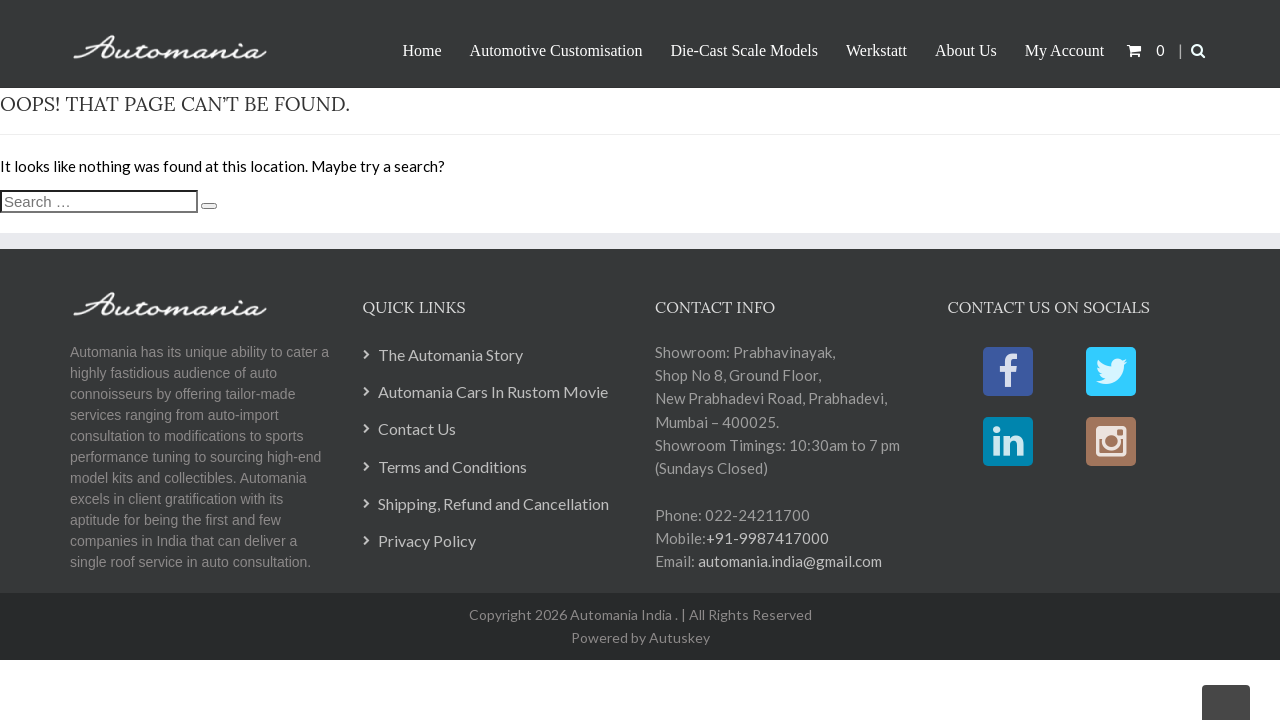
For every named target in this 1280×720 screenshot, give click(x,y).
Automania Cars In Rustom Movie (493, 391)
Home (422, 50)
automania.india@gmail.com (788, 561)
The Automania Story (450, 354)
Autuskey (678, 637)
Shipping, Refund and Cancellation (493, 503)
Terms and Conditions (452, 466)
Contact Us (417, 428)
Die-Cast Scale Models (745, 50)
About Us (966, 50)
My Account (1065, 50)
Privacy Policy (427, 540)
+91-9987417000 (767, 538)
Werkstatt (876, 50)
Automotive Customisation (556, 50)
